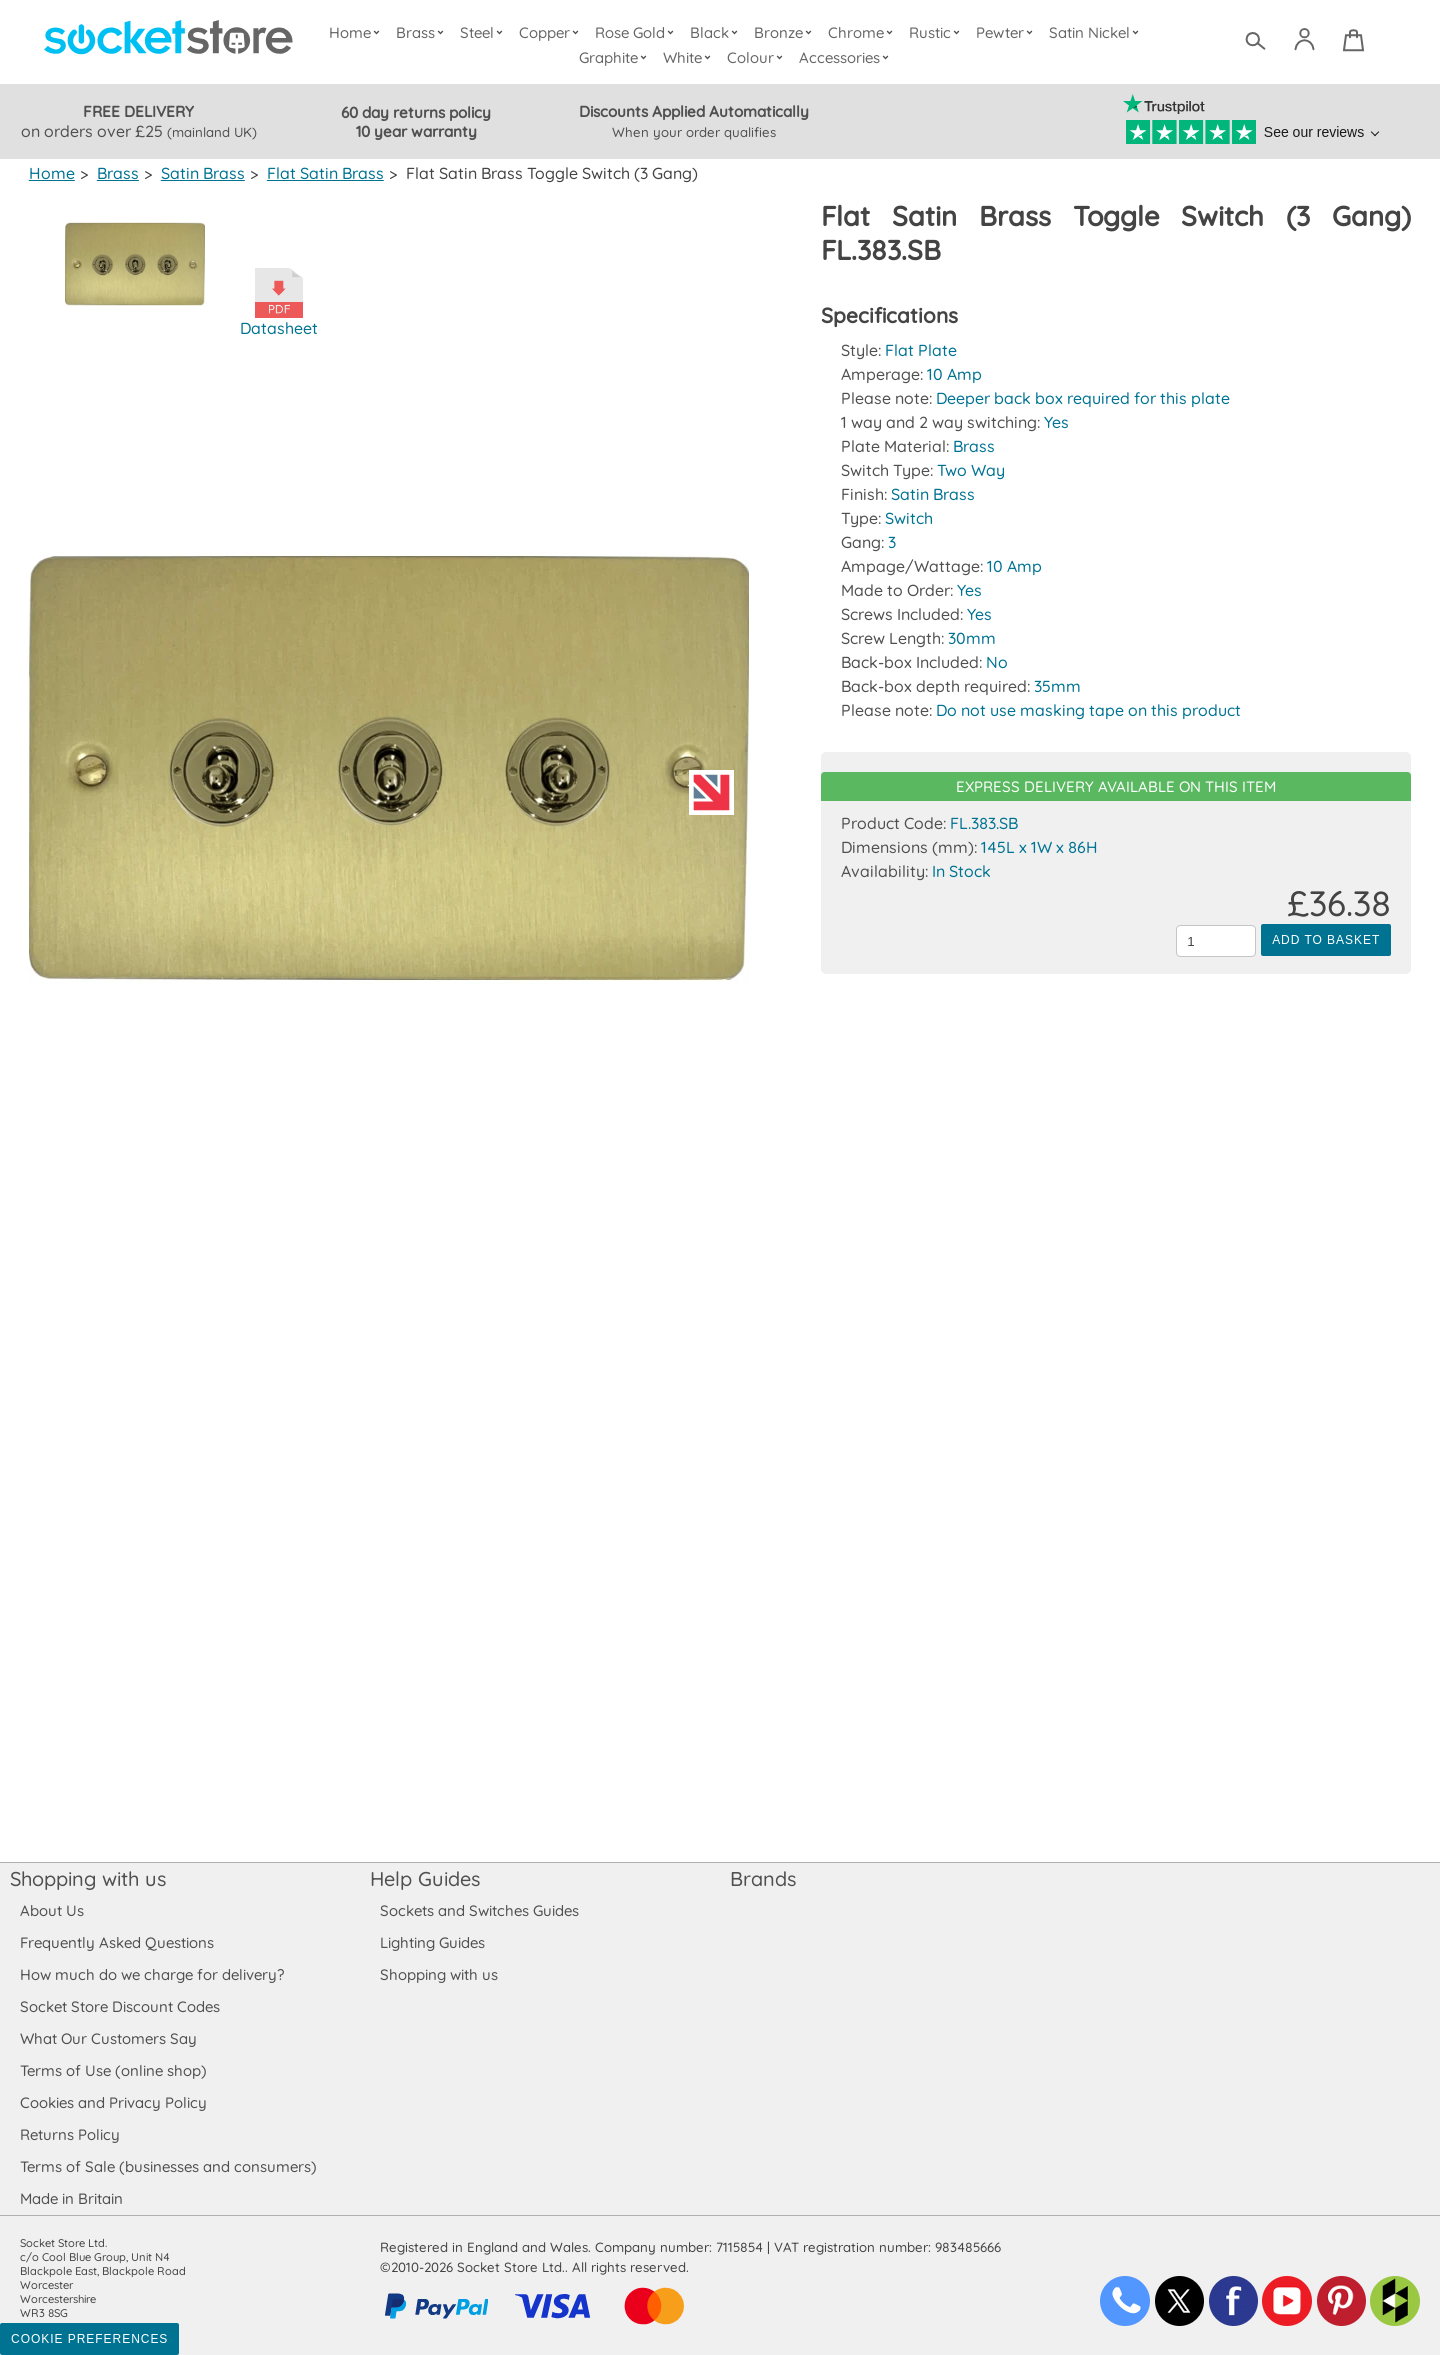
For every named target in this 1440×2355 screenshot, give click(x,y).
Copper (553, 32)
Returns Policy (69, 2134)
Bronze (786, 32)
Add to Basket (1326, 940)
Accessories (847, 57)
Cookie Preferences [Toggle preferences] (89, 2339)
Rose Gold (639, 32)
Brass (425, 32)
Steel (485, 32)
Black (718, 32)
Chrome (863, 32)
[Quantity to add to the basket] (1216, 941)
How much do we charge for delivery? (151, 1974)
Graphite (616, 57)
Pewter (1007, 32)
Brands (763, 1878)
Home (359, 32)
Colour (758, 57)
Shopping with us (88, 1878)
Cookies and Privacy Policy (113, 2102)
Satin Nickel (1095, 32)
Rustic (936, 32)
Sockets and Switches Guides (480, 1910)
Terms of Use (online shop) (113, 2070)
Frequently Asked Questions (116, 1942)
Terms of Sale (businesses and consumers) (167, 2166)
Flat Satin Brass (321, 173)
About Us (51, 1910)
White (690, 57)
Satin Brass (200, 173)
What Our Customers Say (108, 2038)
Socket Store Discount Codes (119, 2006)
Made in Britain (72, 2198)
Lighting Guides (433, 1942)
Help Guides (425, 1878)
